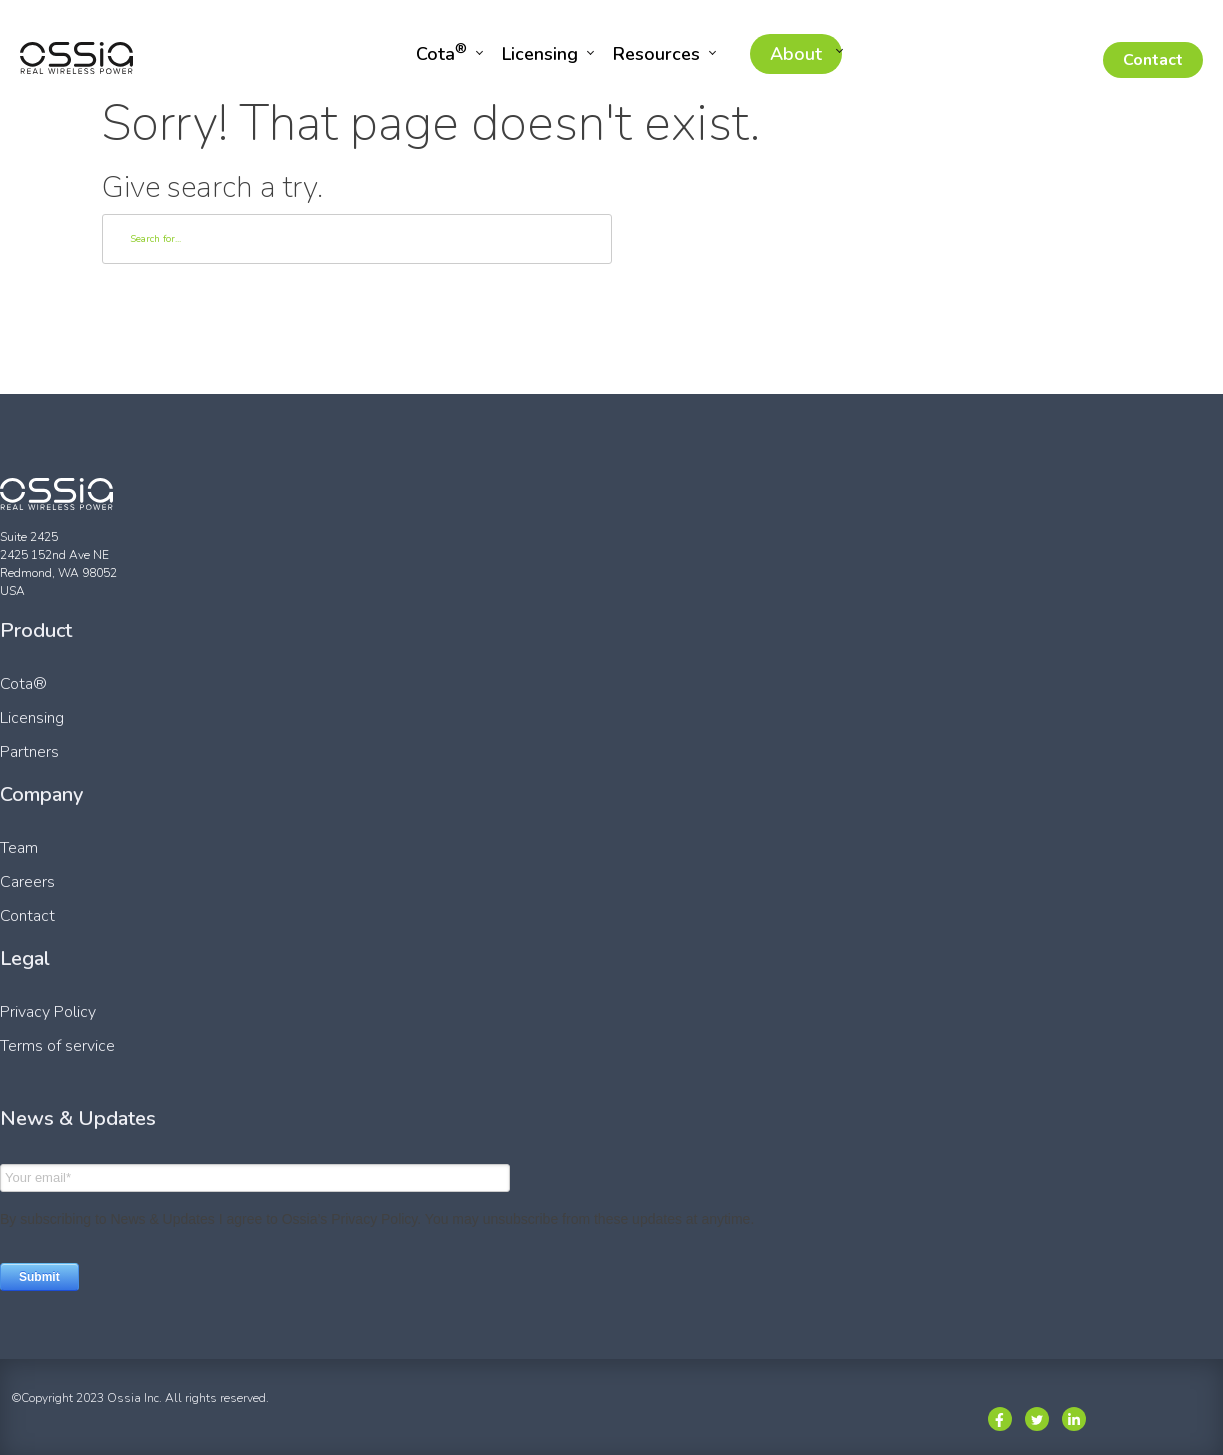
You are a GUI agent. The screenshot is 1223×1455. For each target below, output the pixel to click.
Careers (27, 882)
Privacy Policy (48, 1012)
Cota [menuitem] (441, 52)
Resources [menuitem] (656, 54)
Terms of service (57, 1046)
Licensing (32, 718)
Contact (1153, 60)
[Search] (357, 239)
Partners (29, 752)
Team (19, 848)
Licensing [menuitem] (540, 54)
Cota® (23, 684)
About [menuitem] (796, 54)
